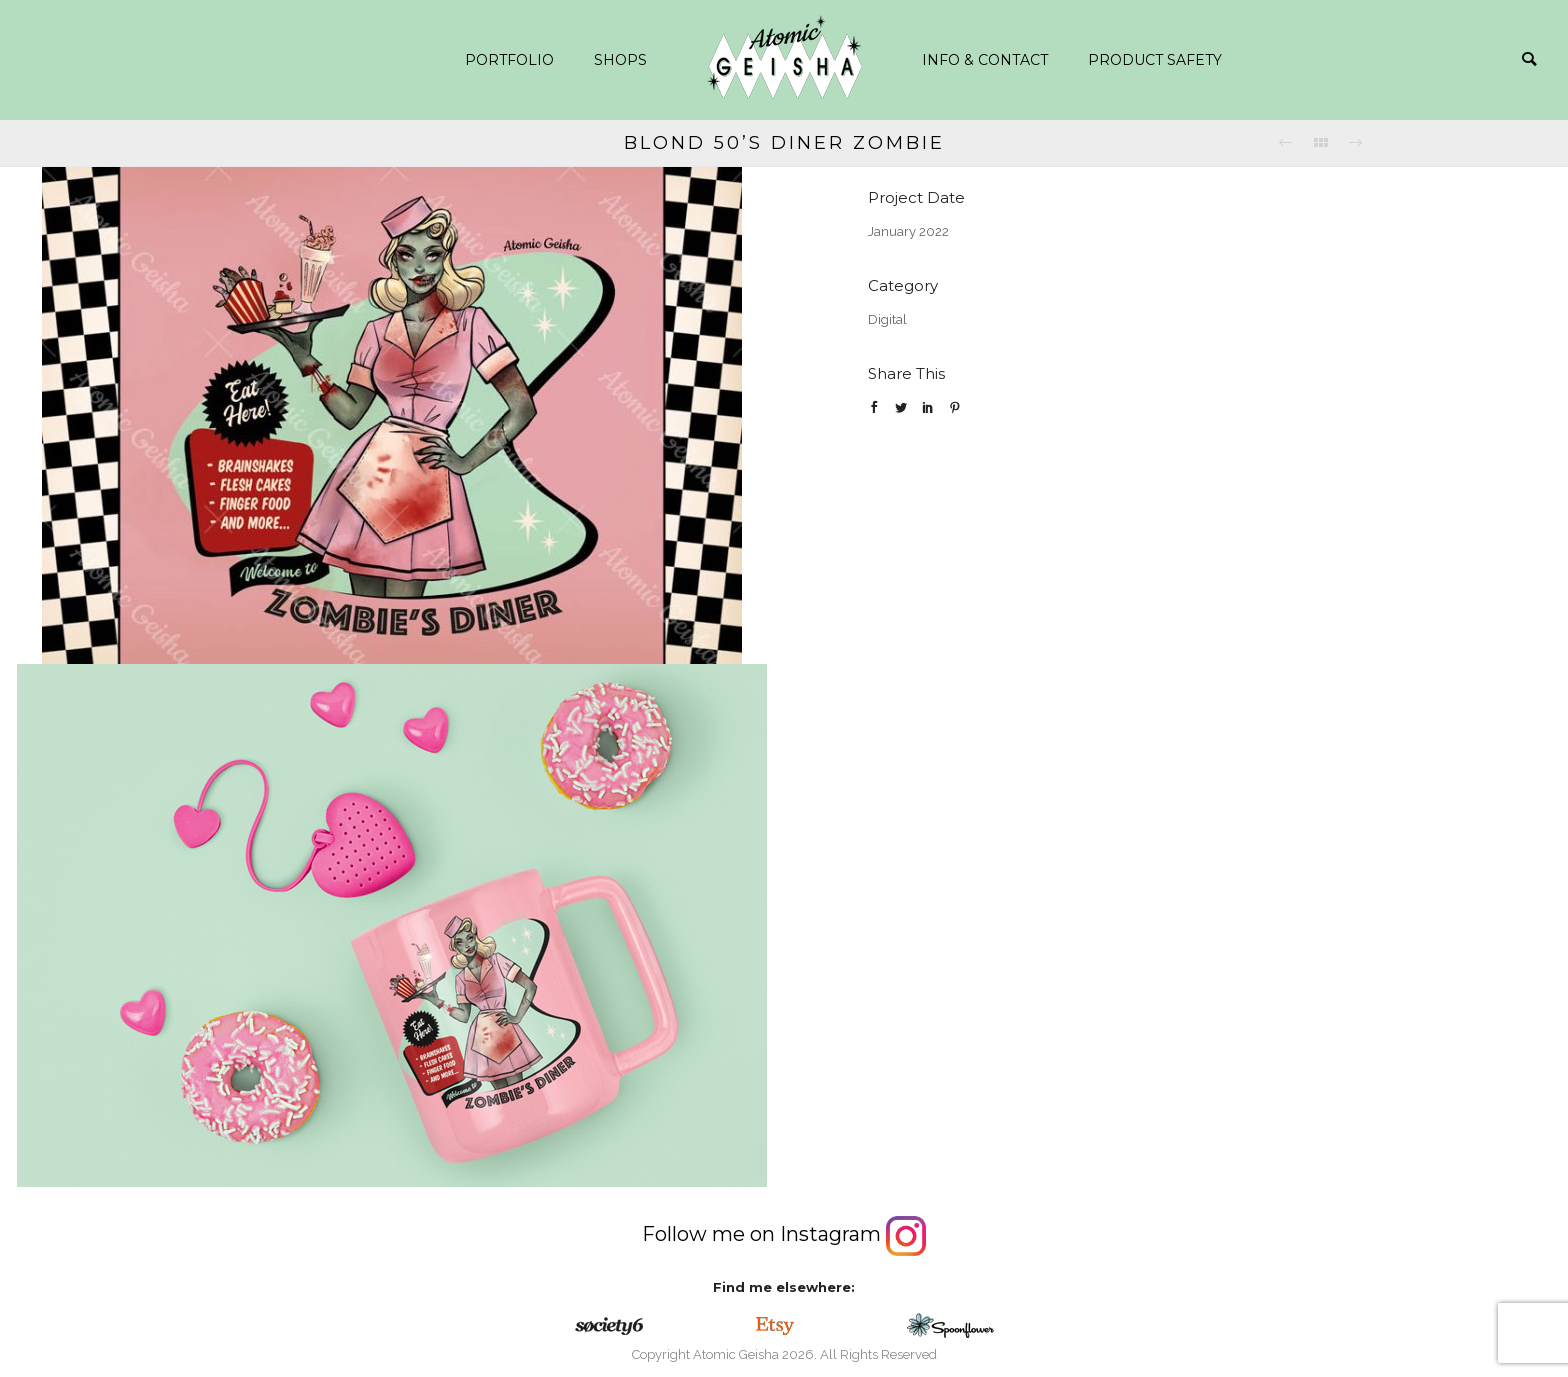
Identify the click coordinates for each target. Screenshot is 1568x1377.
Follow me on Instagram (784, 1234)
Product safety (1155, 60)
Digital (887, 319)
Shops (620, 60)
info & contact (985, 60)
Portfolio (509, 60)
